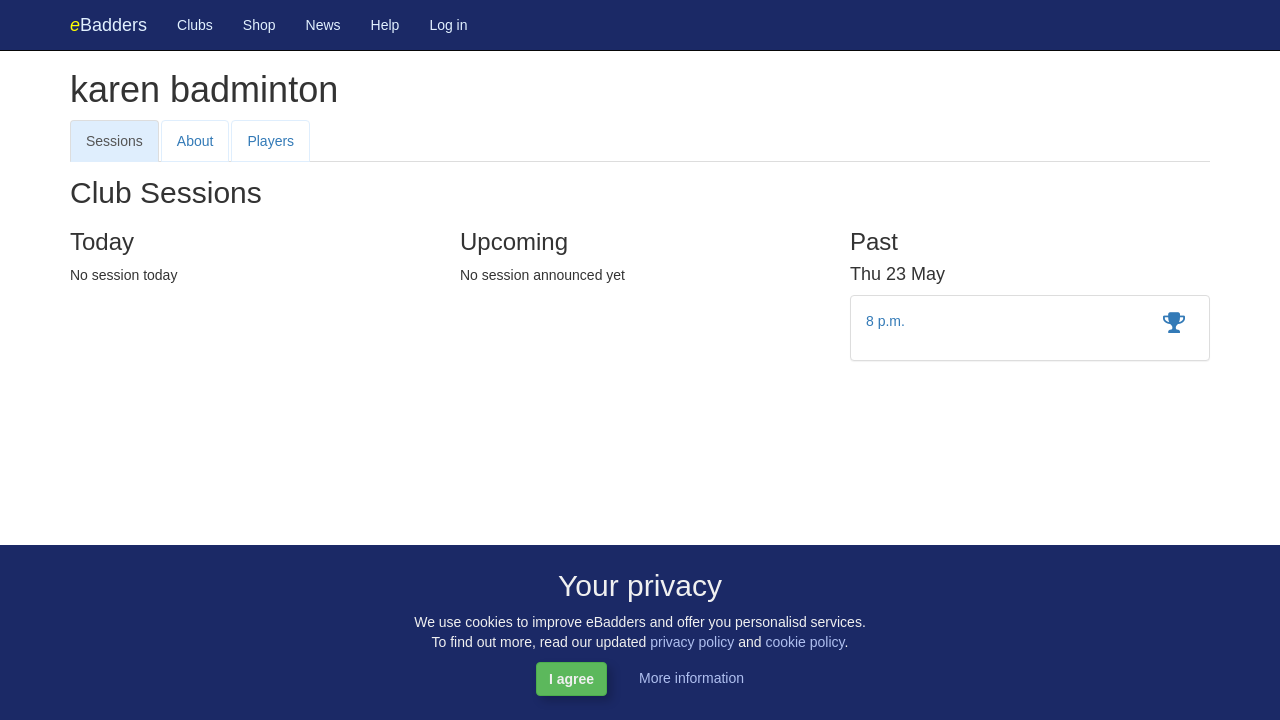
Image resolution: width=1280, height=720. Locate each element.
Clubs (195, 25)
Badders (108, 25)
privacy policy (692, 642)
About (195, 141)
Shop (259, 25)
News (323, 25)
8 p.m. (885, 321)
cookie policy (804, 642)
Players (270, 141)
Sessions (114, 141)
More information (691, 678)
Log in (448, 25)
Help (385, 25)
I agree (571, 679)
